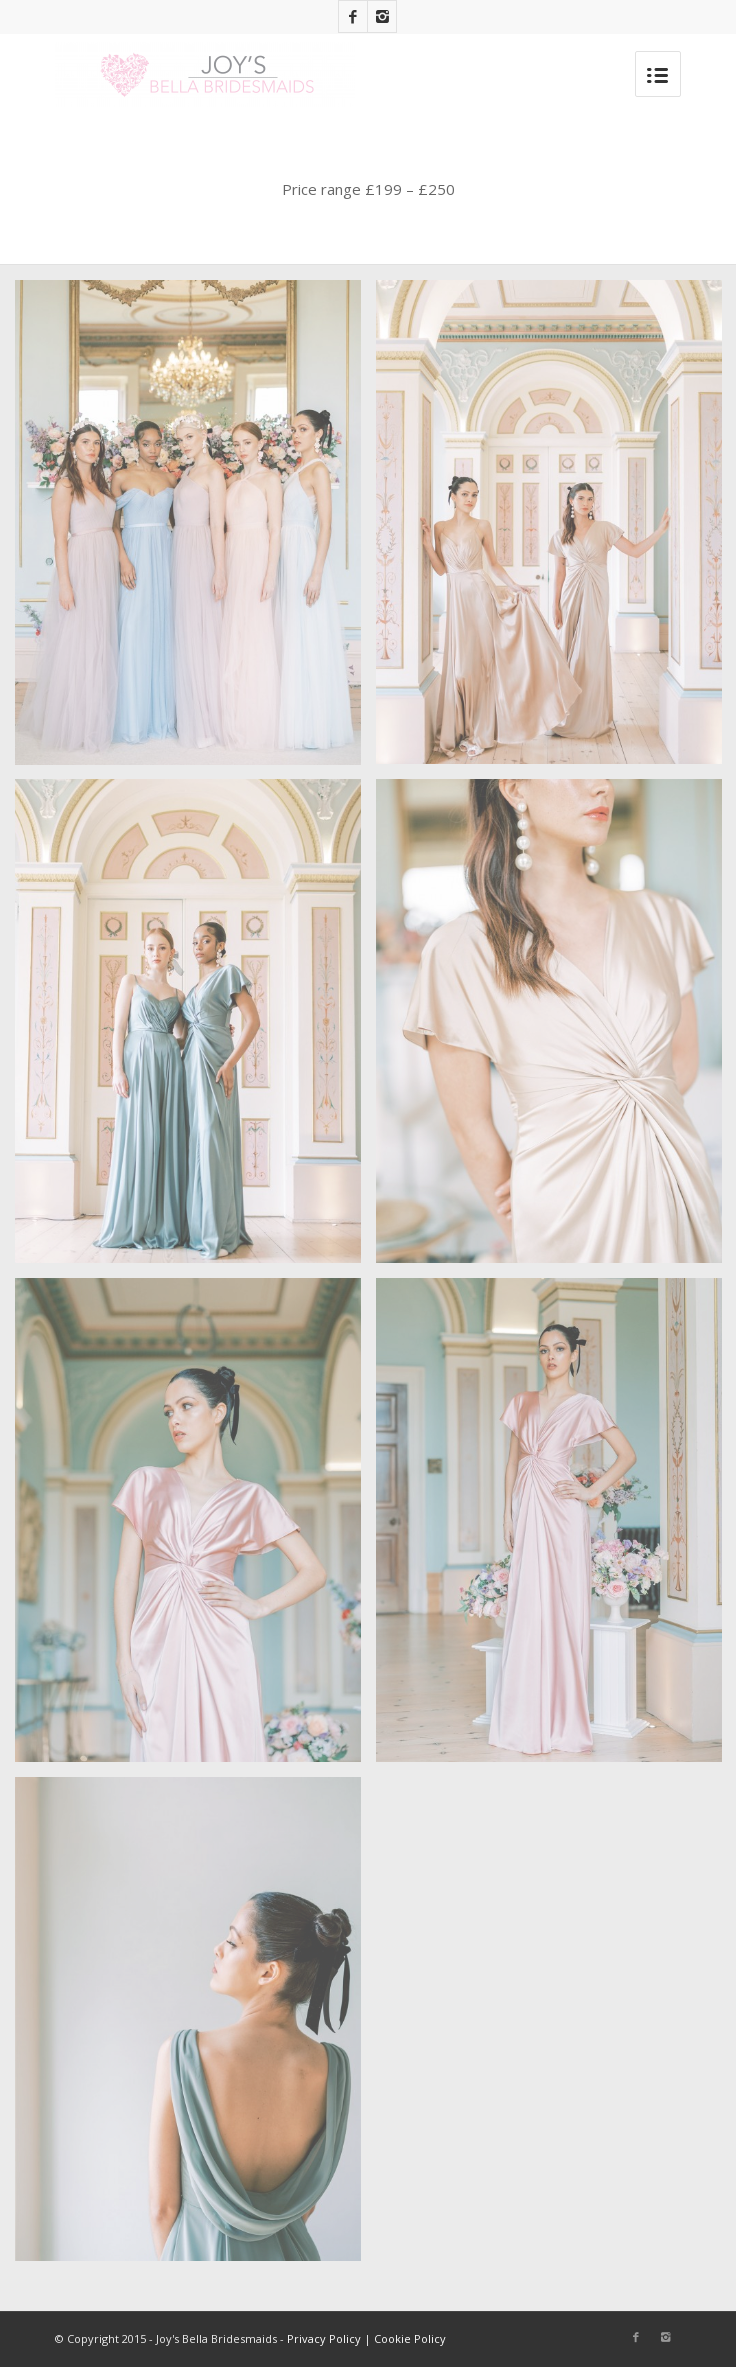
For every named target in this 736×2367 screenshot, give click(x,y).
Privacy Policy (324, 2338)
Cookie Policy (410, 2338)
